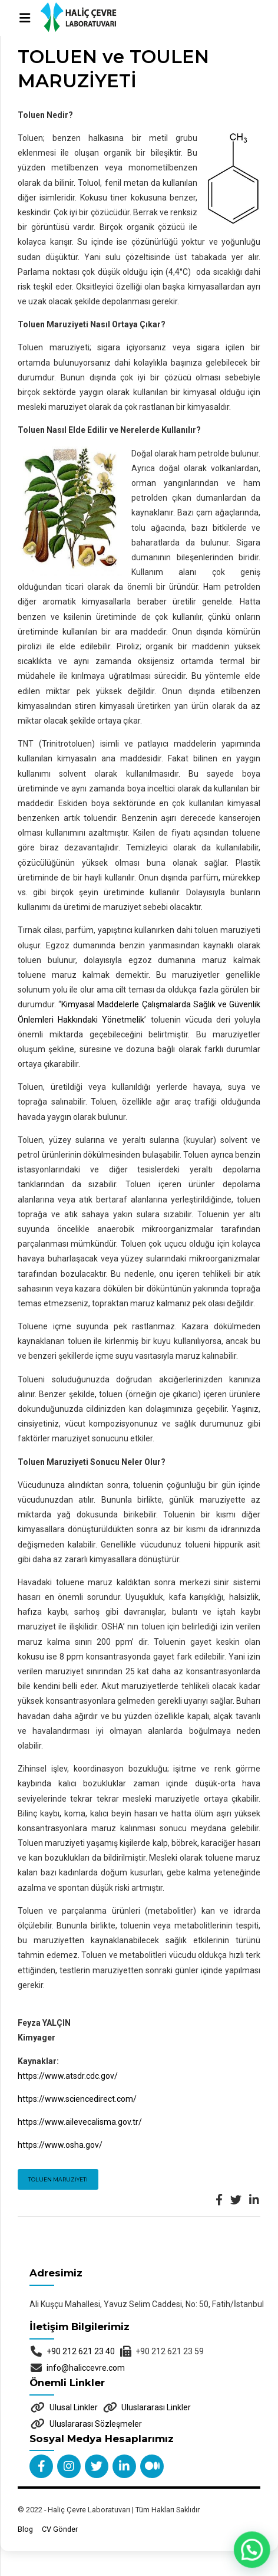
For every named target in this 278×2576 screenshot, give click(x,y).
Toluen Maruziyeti (58, 2179)
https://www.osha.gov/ (60, 2145)
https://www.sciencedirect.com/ (77, 2099)
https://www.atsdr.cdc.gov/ (68, 2076)
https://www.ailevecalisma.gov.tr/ (80, 2122)
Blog (25, 2529)
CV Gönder (60, 2529)
